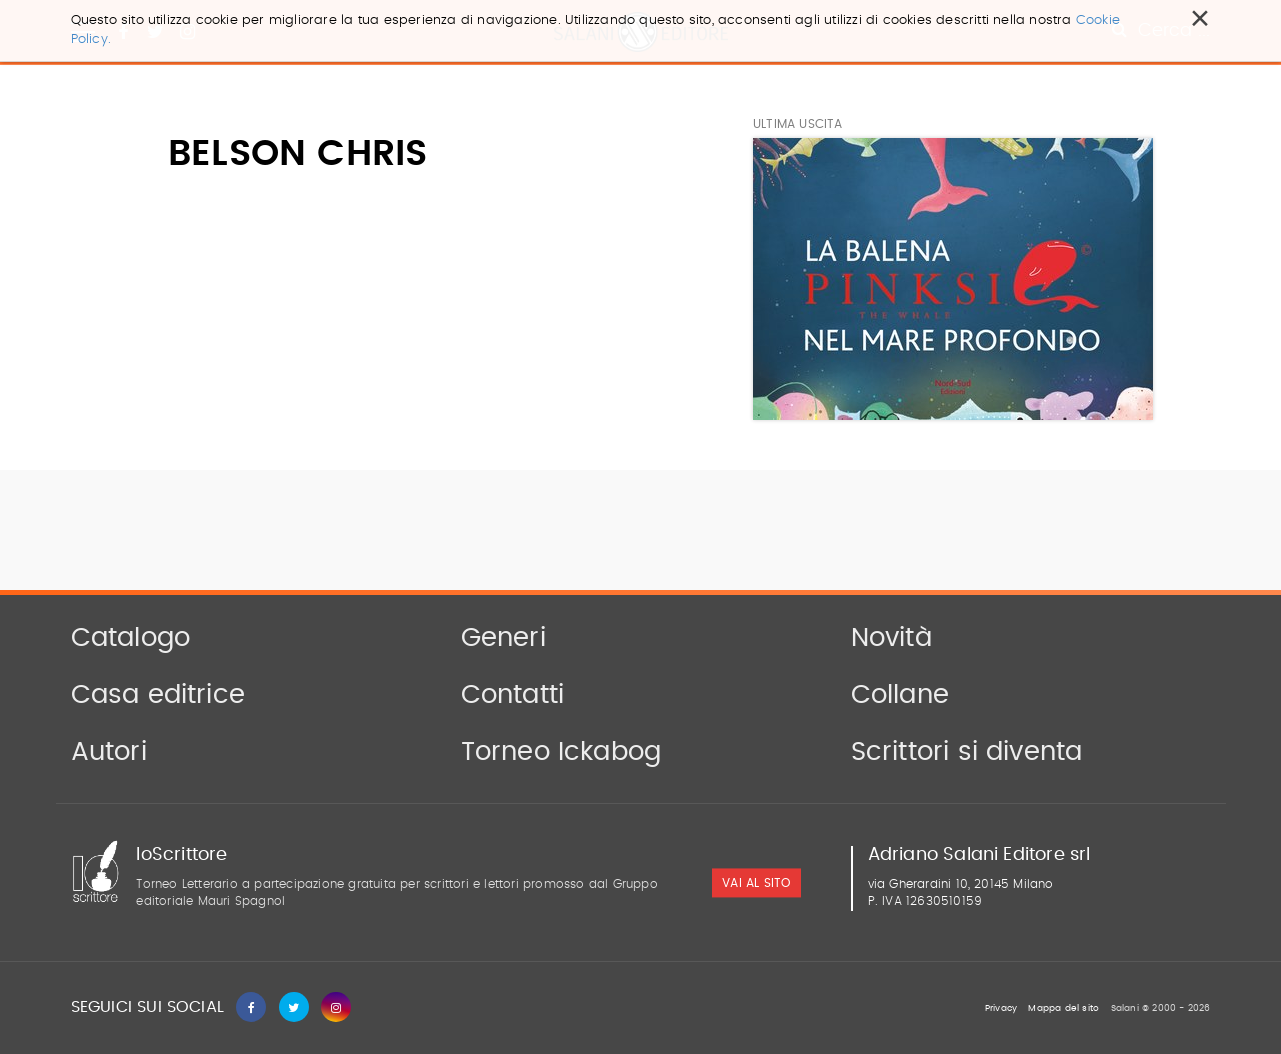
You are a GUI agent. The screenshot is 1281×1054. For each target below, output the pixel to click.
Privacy (1001, 1008)
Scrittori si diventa (967, 752)
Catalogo (131, 638)
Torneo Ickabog (561, 752)
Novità (891, 638)
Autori (109, 752)
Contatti (513, 695)
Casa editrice (158, 695)
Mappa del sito (1063, 1008)
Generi (503, 638)
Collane (900, 695)
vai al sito (756, 884)
